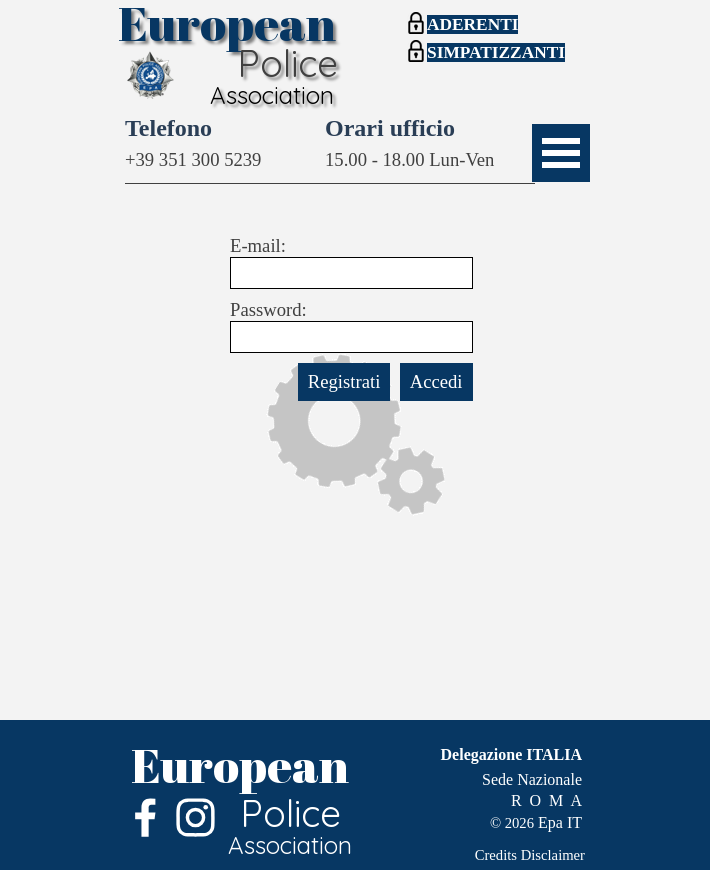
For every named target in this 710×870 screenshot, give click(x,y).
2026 (519, 823)
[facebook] (145, 817)
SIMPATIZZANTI (496, 52)
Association (272, 95)
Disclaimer (553, 855)
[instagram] (195, 817)
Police (287, 63)
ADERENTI (472, 24)
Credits (496, 855)
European (240, 764)
